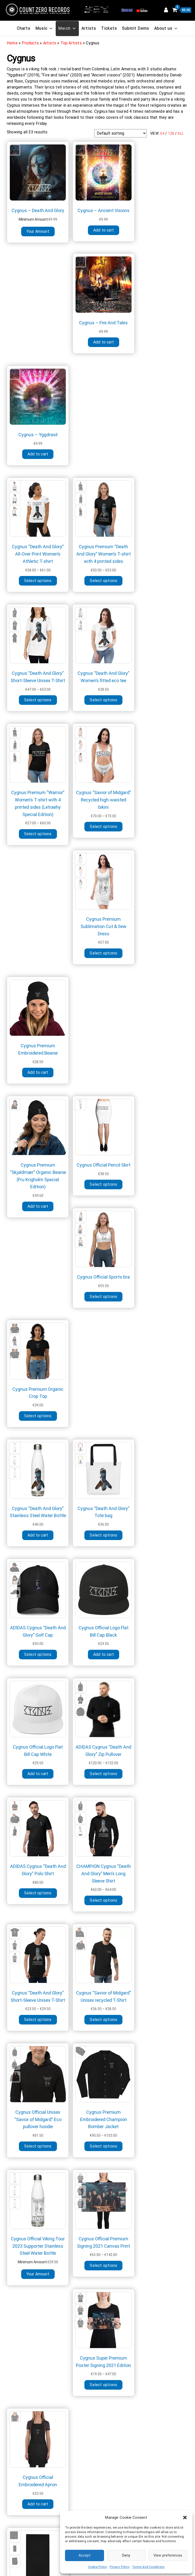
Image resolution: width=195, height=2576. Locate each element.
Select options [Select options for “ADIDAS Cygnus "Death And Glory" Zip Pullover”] (74, 841)
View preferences (168, 2555)
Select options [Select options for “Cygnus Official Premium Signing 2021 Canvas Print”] (74, 1080)
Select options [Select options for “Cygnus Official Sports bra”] (120, 589)
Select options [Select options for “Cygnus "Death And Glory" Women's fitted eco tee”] (167, 336)
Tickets (109, 28)
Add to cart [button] (73, 215)
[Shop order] (120, 133)
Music (44, 28)
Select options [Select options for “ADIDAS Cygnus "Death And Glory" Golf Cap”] (120, 722)
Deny (126, 2555)
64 (162, 133)
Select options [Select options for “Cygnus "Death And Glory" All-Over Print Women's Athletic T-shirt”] (27, 343)
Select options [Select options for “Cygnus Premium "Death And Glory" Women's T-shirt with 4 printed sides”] (74, 350)
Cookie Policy (97, 2567)
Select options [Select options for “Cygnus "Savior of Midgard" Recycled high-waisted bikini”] (74, 466)
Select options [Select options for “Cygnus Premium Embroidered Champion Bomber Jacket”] (167, 965)
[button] (184, 2517)
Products (30, 43)
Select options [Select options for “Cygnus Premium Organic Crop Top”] (167, 603)
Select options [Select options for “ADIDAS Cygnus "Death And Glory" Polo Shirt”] (120, 834)
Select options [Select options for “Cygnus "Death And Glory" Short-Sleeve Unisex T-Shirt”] (120, 336)
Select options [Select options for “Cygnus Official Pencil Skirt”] (74, 589)
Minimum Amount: (27, 205)
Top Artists (71, 43)
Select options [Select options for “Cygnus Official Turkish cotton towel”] (27, 1199)
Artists (88, 28)
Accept (85, 2555)
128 (171, 133)
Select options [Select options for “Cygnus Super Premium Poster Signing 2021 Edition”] (120, 1080)
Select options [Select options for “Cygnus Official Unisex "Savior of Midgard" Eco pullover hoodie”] (120, 957)
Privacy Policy (119, 2567)
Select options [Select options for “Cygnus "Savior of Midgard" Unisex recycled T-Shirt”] (74, 957)
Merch (67, 28)
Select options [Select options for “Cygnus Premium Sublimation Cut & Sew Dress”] (120, 466)
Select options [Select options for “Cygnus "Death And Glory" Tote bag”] (74, 722)
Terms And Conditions (148, 2567)
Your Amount (26, 222)
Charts (23, 28)
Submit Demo (135, 28)
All (181, 133)
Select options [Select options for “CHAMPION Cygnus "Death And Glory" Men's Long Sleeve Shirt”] (167, 841)
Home (12, 43)
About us (166, 28)
